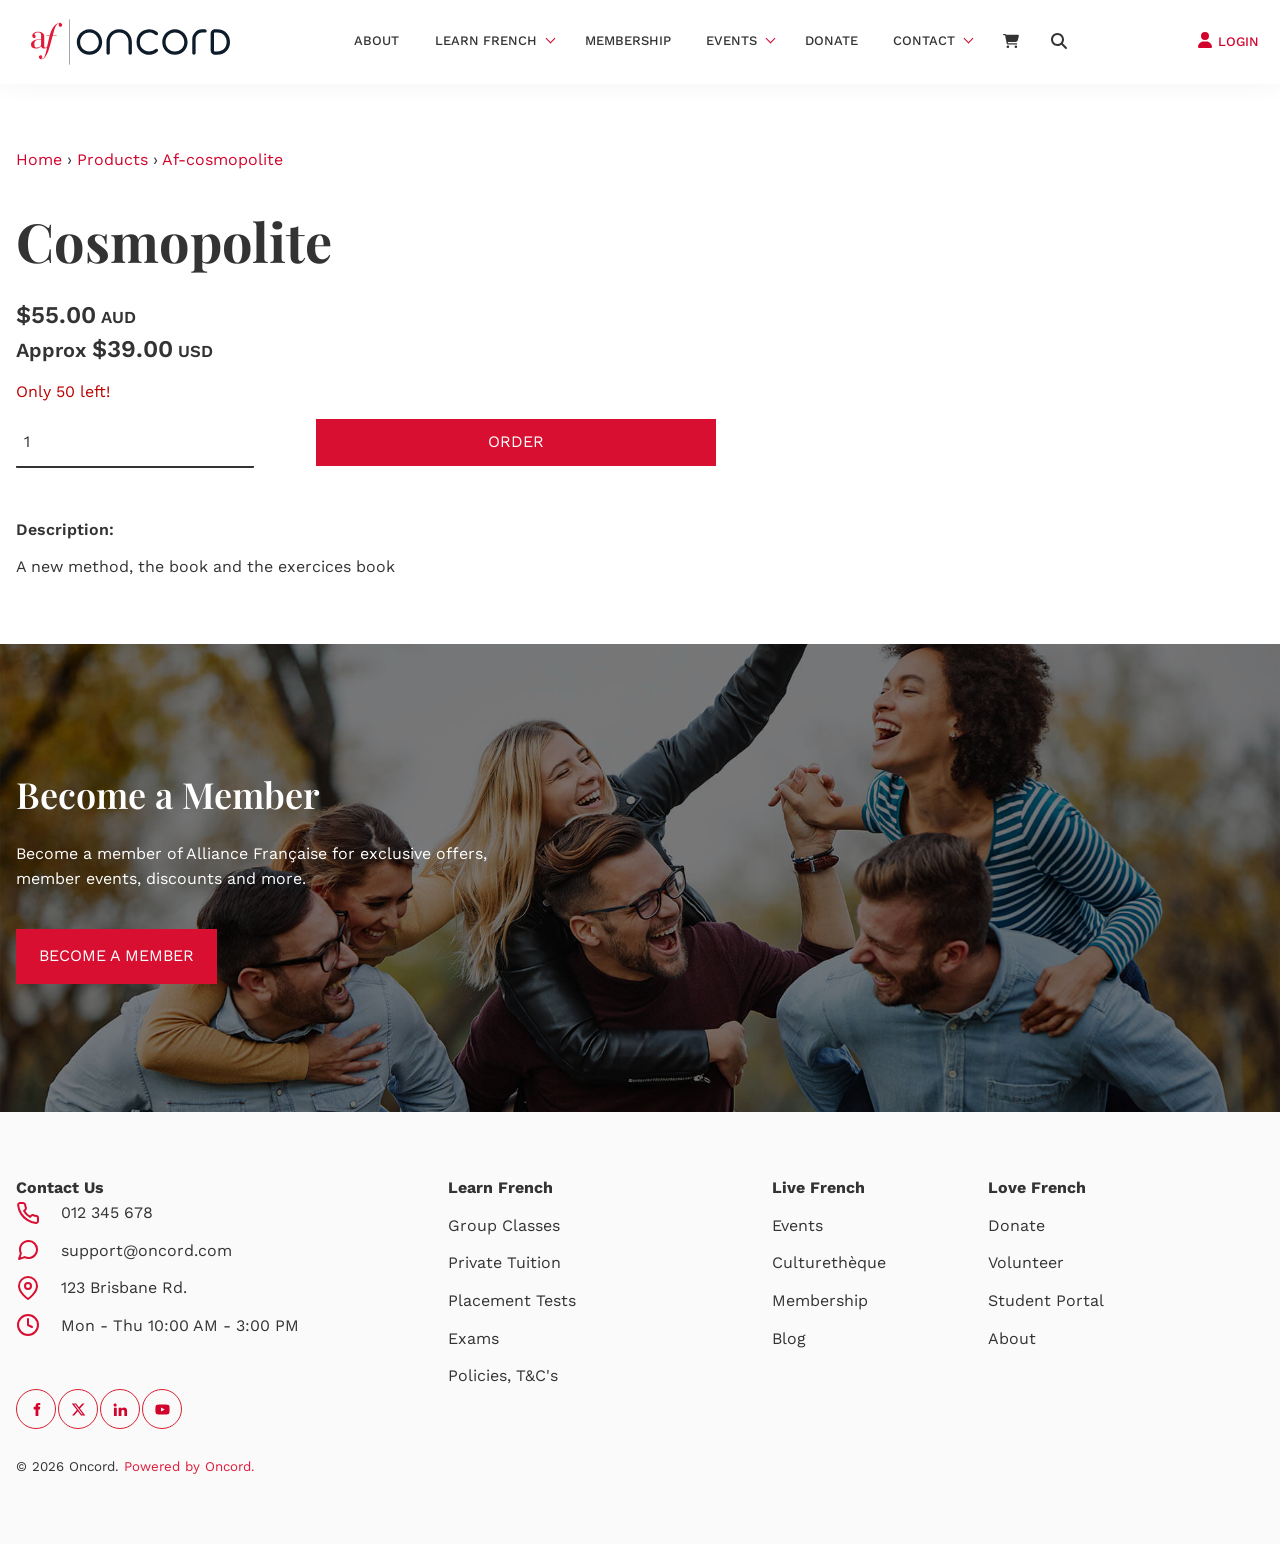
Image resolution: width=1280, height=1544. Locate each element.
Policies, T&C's (503, 1375)
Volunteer (1026, 1262)
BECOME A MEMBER (93, 940)
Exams (473, 1338)
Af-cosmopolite (222, 159)
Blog (789, 1338)
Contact (924, 40)
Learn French (486, 40)
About (376, 40)
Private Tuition (504, 1262)
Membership (628, 40)
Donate (831, 40)
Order (516, 441)
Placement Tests (512, 1300)
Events (731, 40)
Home (39, 159)
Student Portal (1046, 1300)
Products (112, 159)
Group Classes (504, 1225)
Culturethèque (829, 1262)
